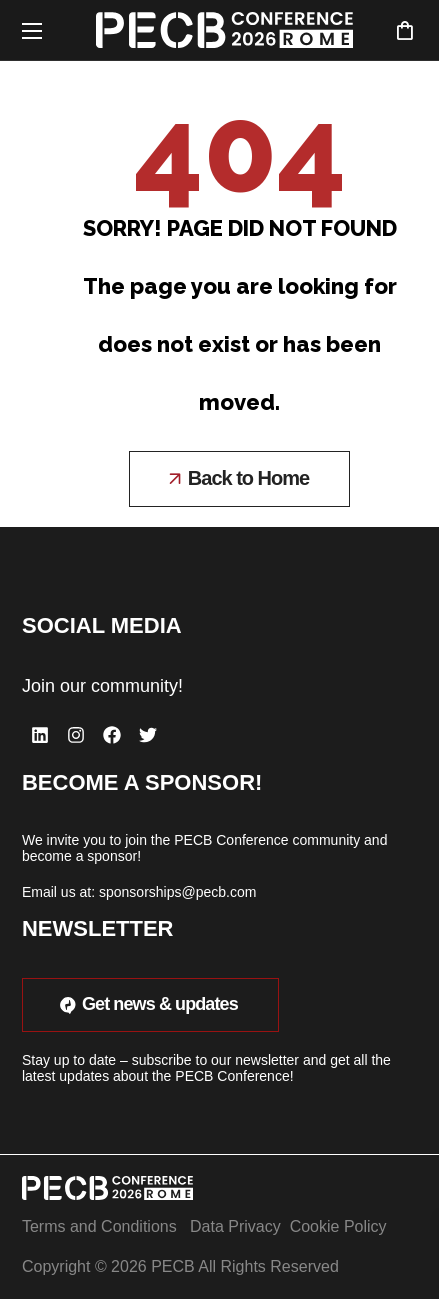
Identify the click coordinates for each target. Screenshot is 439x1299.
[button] (404, 30)
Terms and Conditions (99, 1226)
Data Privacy (235, 1226)
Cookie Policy (338, 1226)
